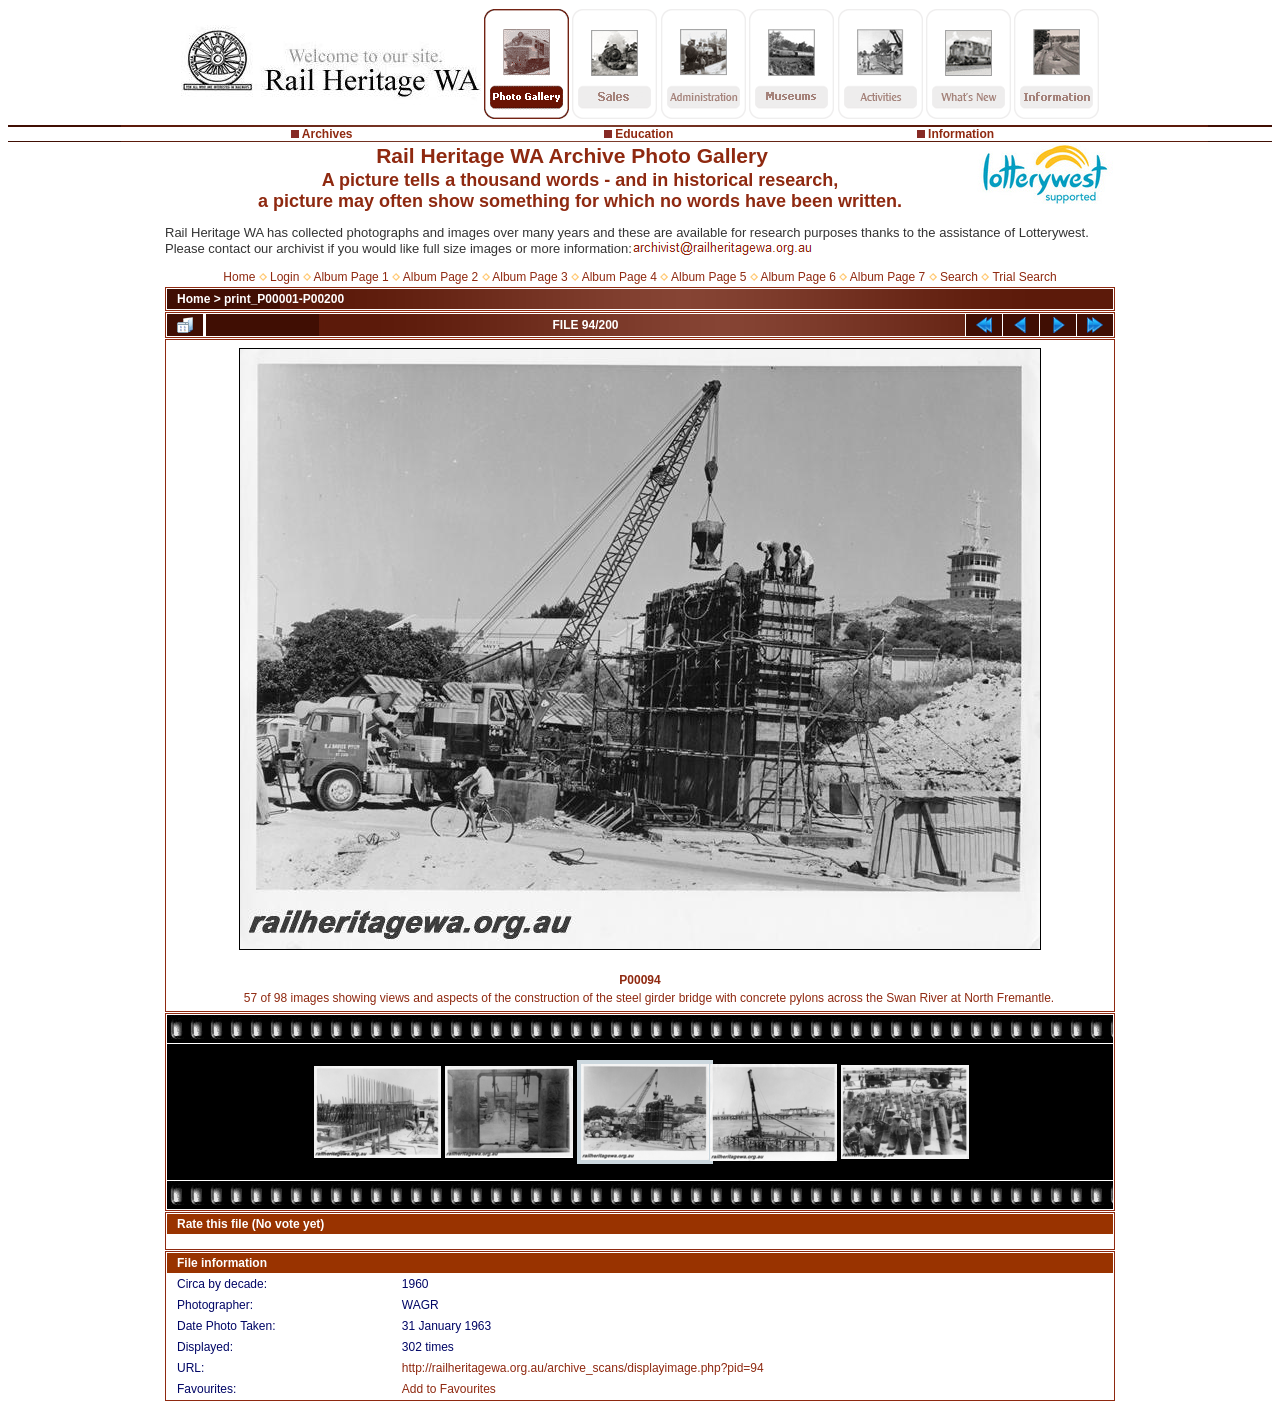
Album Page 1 (350, 277)
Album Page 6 (797, 277)
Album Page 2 (440, 277)
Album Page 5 (708, 277)
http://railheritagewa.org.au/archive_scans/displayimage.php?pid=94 (583, 1368)
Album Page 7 (887, 277)
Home (239, 277)
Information (961, 134)
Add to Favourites (449, 1389)
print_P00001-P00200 (284, 299)
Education (644, 134)
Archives (327, 134)
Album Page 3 (529, 277)
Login (284, 277)
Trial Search (1024, 277)
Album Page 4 (619, 277)
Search (959, 277)
